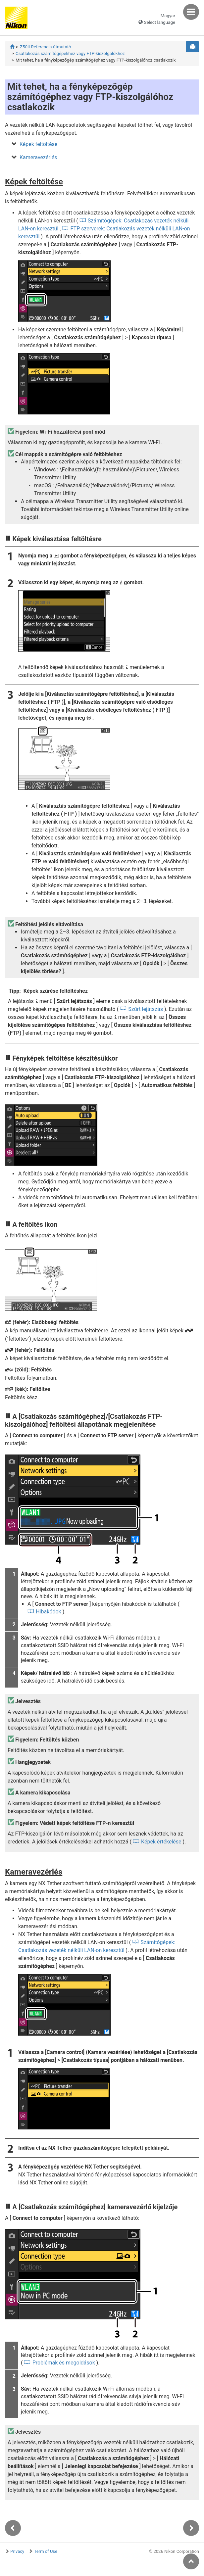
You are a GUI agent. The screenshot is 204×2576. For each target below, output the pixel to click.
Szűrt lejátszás (145, 1009)
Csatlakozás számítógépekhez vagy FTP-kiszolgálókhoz (70, 53)
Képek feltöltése (38, 144)
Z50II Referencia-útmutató (45, 46)
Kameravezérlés (38, 157)
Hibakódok (48, 1611)
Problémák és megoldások (63, 2363)
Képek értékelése (161, 1841)
